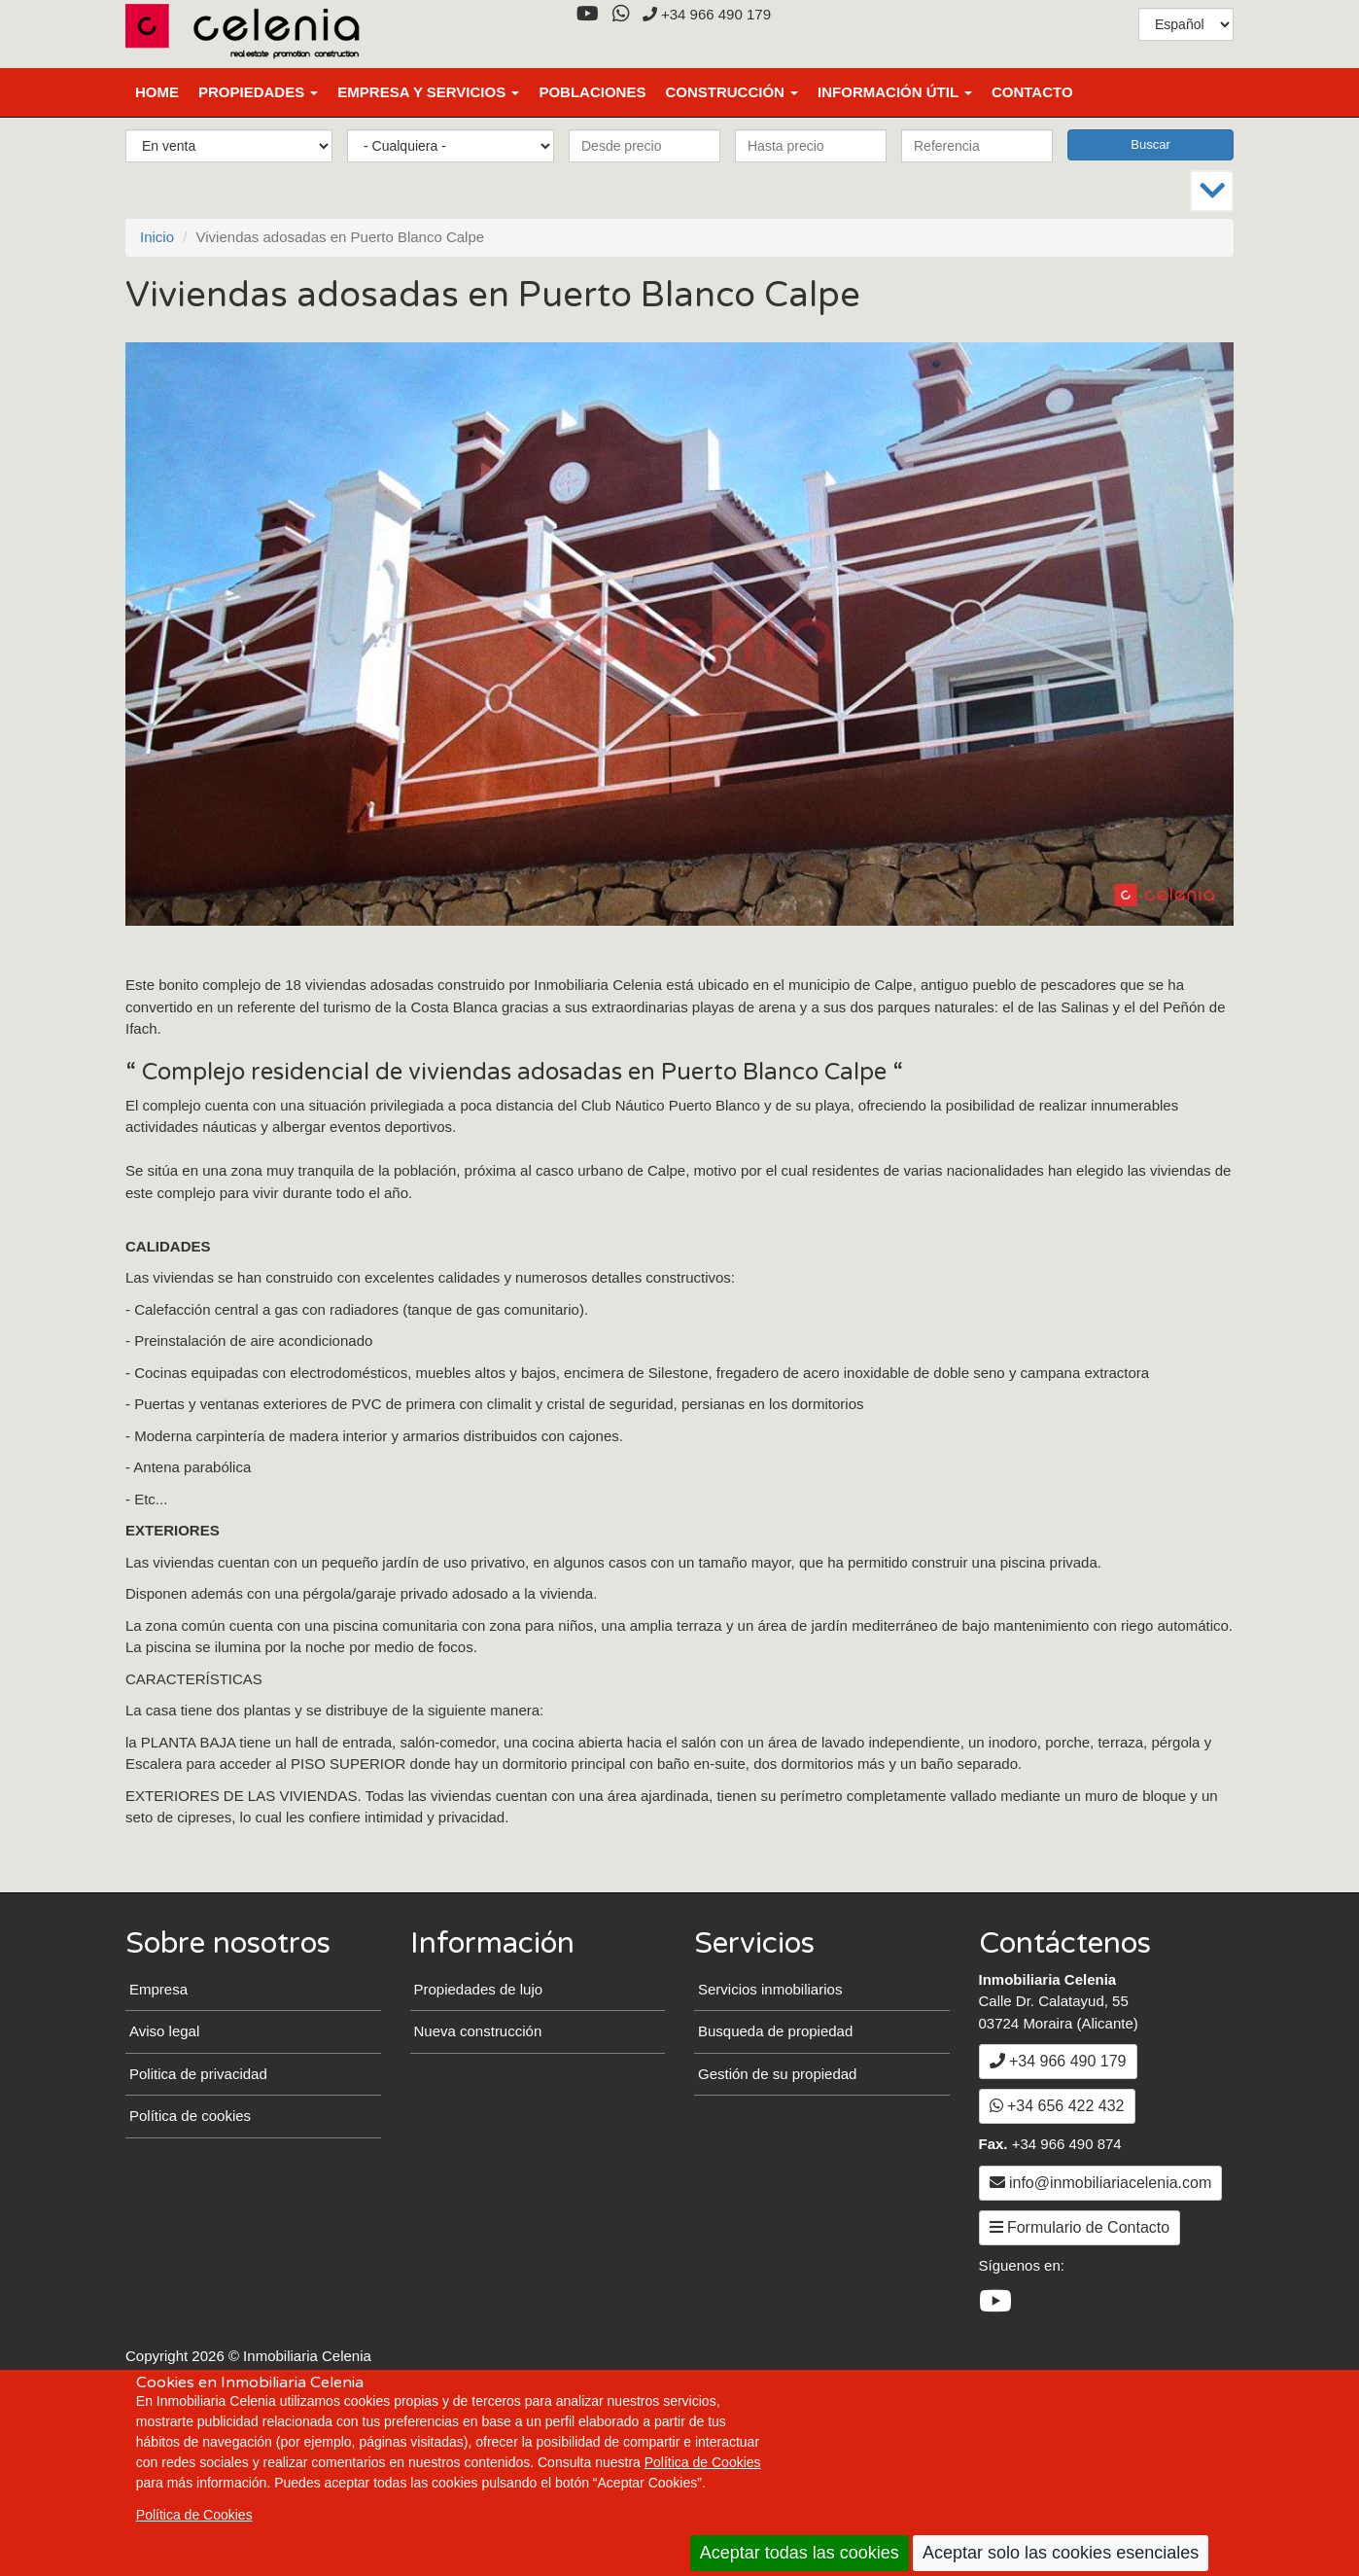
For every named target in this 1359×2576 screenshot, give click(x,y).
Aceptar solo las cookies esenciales (1061, 2552)
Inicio (157, 237)
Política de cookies (190, 2250)
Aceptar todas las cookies (799, 2552)
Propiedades (258, 92)
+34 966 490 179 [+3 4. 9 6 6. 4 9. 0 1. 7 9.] (707, 14)
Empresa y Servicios (428, 92)
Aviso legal (164, 2166)
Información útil (895, 92)
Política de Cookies (703, 2462)
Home (157, 92)
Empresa (158, 2123)
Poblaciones (592, 92)
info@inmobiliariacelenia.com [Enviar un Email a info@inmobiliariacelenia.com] (1101, 2317)
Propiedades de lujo (478, 2123)
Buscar (1150, 144)
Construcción (731, 92)
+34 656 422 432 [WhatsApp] (1057, 2241)
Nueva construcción (478, 2166)
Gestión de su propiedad (777, 2208)
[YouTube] (587, 14)
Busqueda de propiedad (775, 2166)
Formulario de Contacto (1080, 2361)
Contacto (1032, 92)
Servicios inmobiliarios (770, 2123)
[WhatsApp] (620, 14)
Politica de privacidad (198, 2208)
